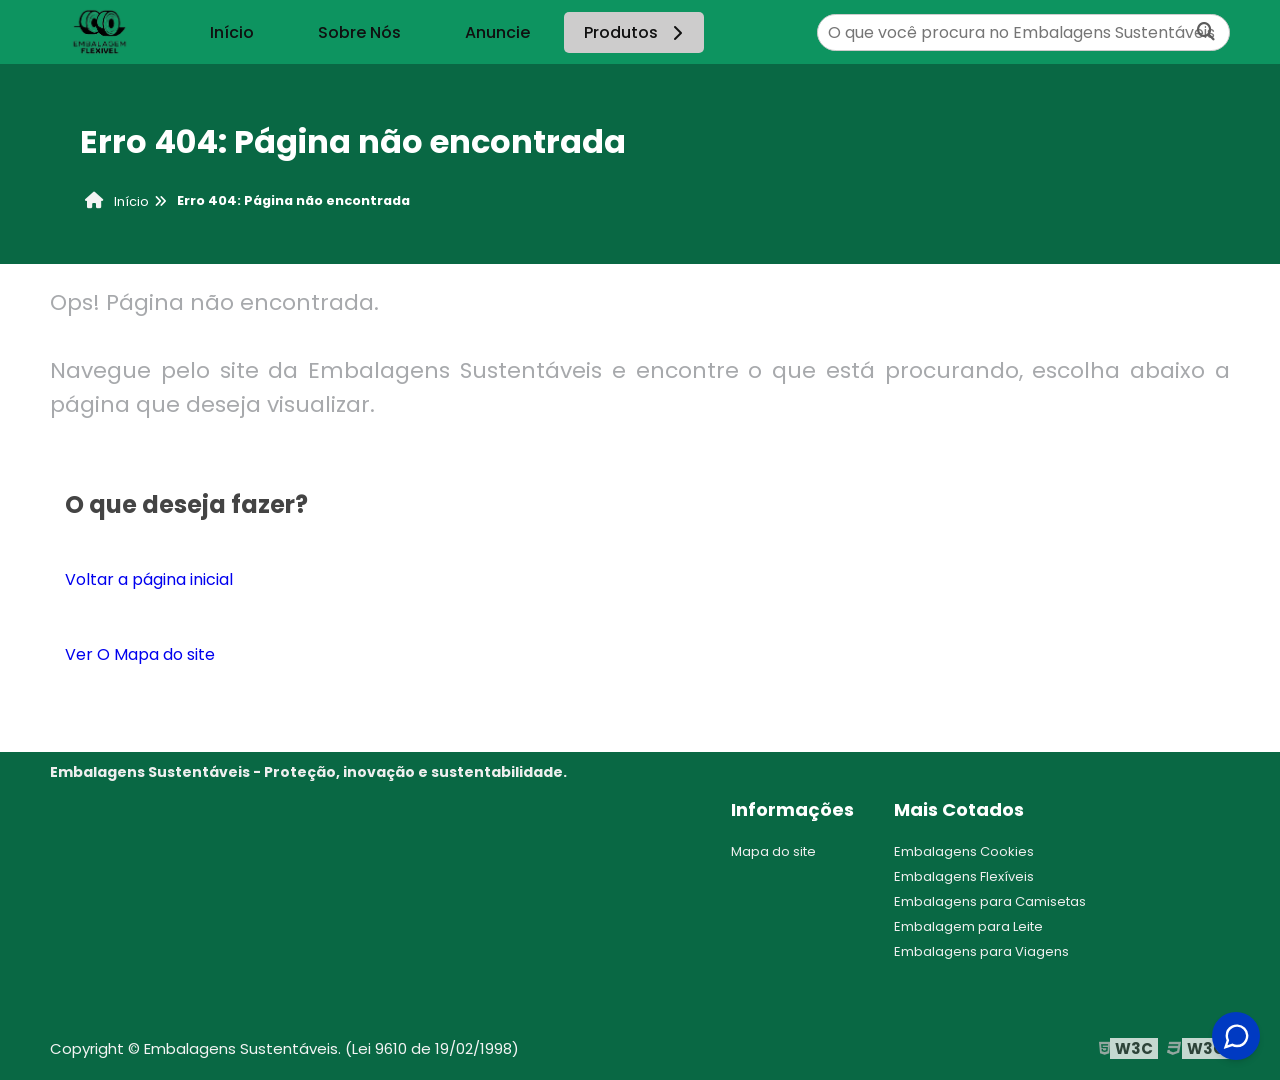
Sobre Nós (359, 32)
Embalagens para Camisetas (990, 901)
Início (232, 32)
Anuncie (497, 32)
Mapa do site (773, 851)
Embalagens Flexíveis (964, 876)
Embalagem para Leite (968, 926)
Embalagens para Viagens (981, 951)
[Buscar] (1206, 32)
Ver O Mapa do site (140, 654)
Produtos (636, 32)
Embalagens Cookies (964, 851)
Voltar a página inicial (149, 579)
